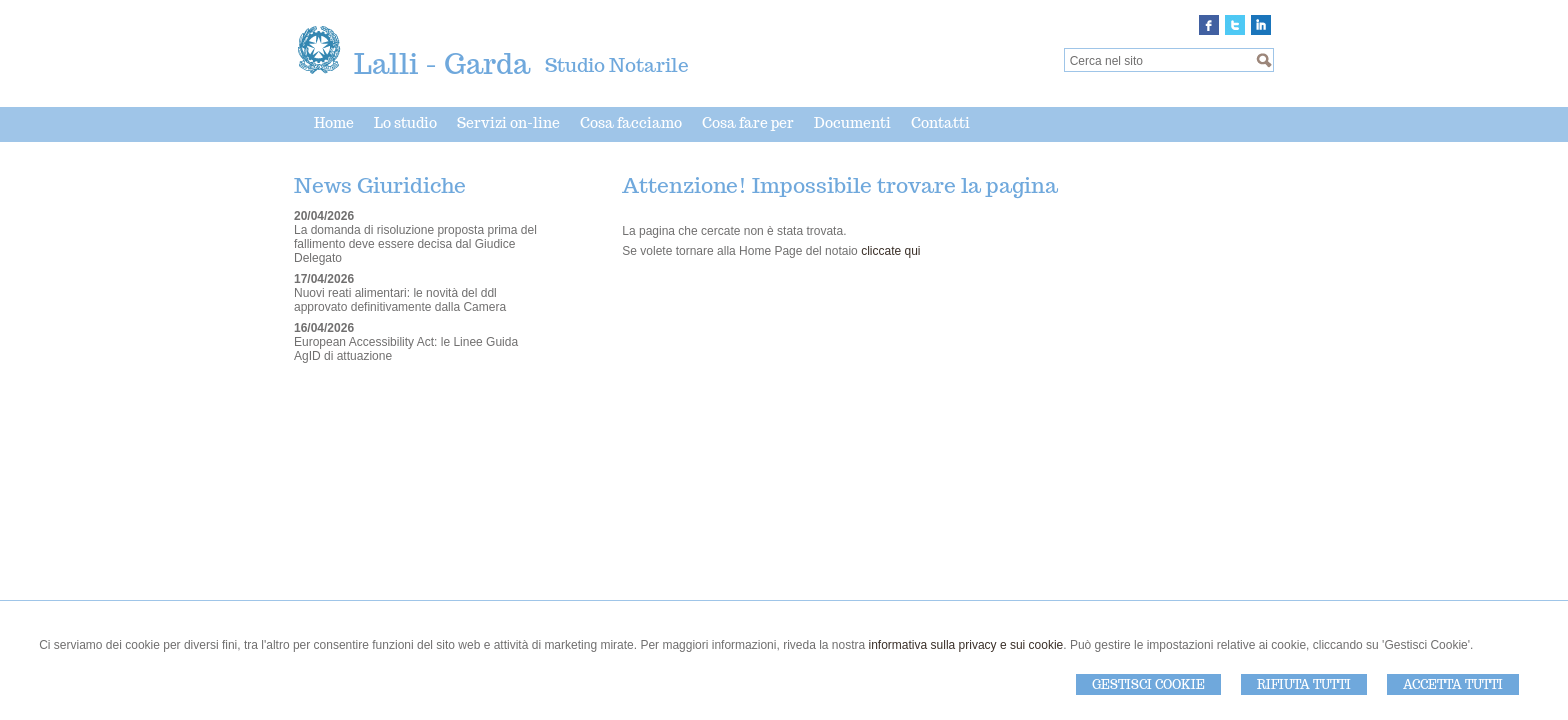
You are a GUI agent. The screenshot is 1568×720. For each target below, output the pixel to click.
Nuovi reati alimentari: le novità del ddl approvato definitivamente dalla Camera (400, 300)
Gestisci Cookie (1148, 684)
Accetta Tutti (1453, 684)
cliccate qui (890, 251)
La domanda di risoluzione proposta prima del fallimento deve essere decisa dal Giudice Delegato (415, 244)
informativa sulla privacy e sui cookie (966, 645)
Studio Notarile (617, 65)
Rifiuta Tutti (1304, 684)
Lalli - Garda (442, 63)
